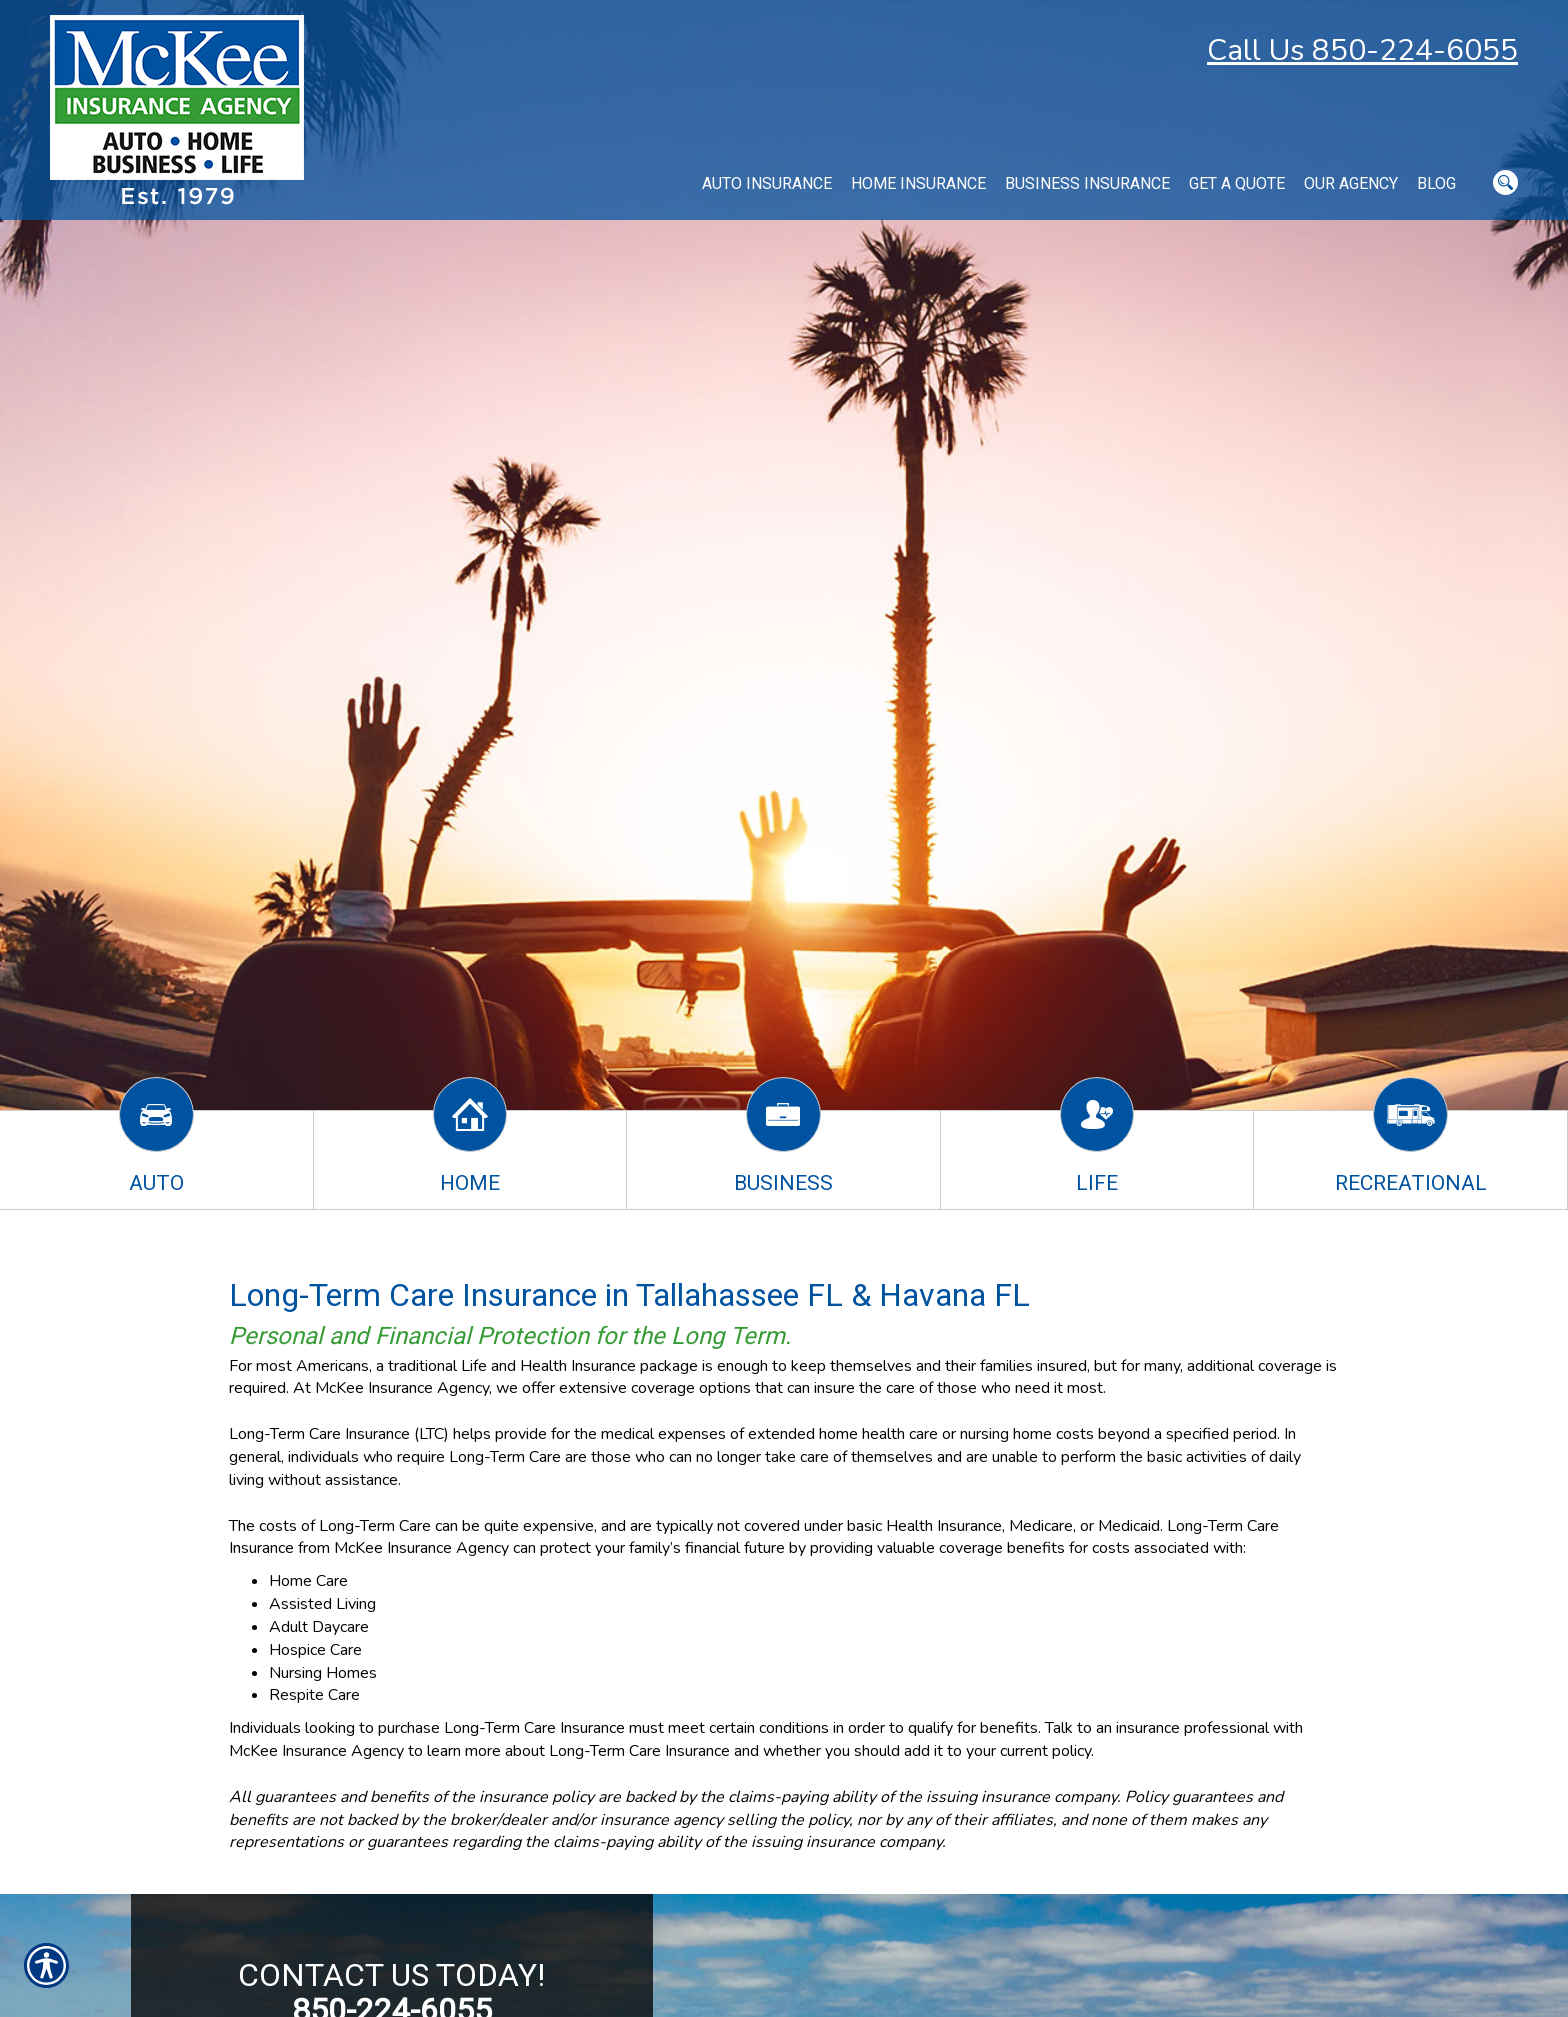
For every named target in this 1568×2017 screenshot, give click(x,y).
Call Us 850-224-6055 (1362, 50)
